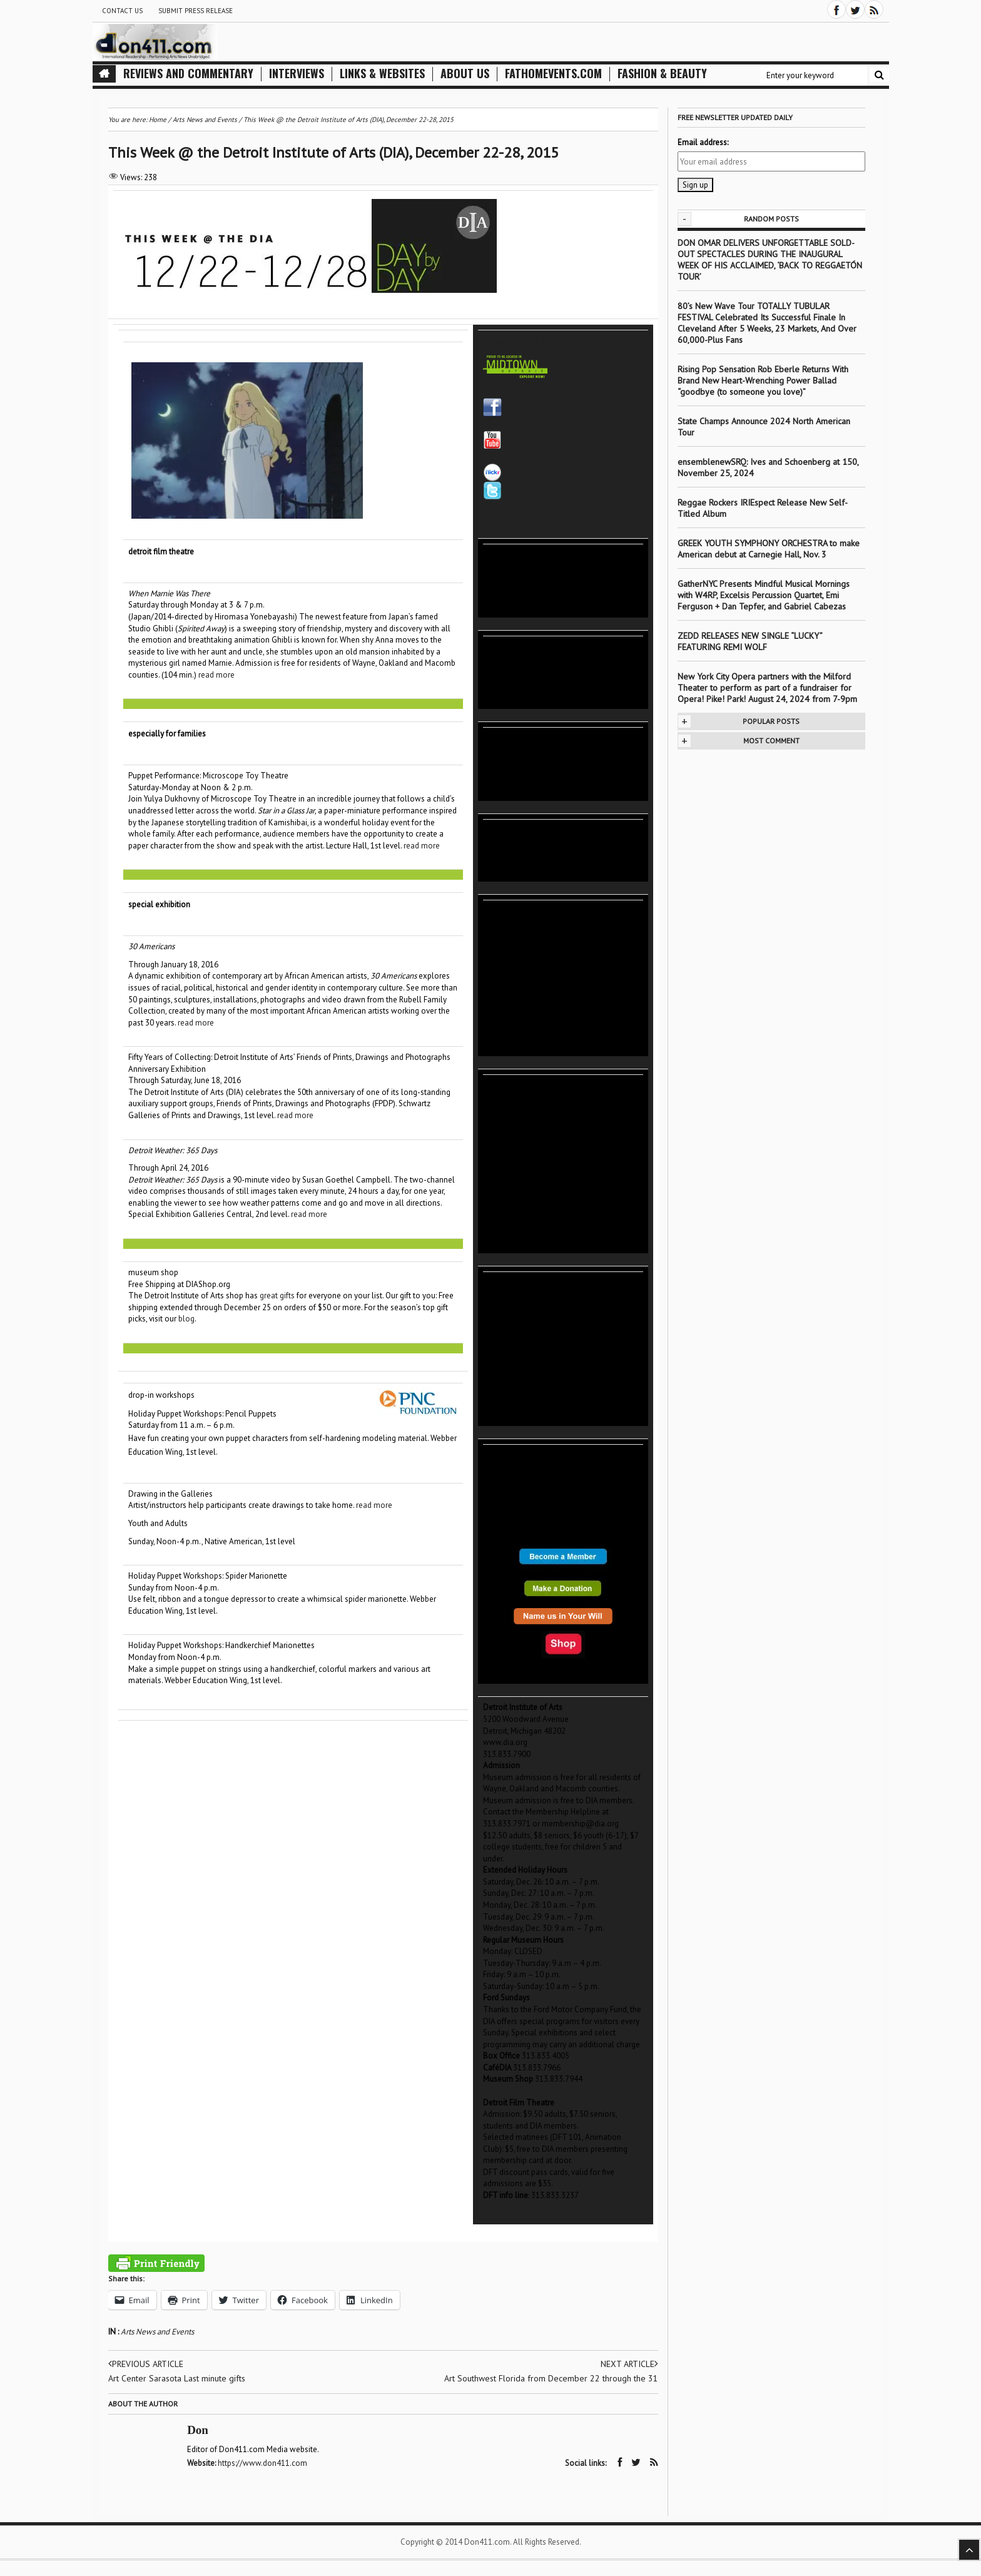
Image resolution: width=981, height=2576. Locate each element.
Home (157, 119)
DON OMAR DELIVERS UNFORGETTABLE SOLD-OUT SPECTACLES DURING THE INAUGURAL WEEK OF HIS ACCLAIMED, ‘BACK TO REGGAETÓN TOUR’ (770, 259)
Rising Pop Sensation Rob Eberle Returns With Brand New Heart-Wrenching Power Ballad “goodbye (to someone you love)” (763, 380)
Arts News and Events (157, 2331)
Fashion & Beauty (662, 73)
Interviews (296, 73)
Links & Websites (382, 73)
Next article (629, 2364)
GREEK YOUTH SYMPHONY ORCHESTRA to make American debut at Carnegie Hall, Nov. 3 (769, 548)
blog (186, 1318)
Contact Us (122, 10)
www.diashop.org (514, 2090)
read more (216, 674)
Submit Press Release (195, 10)
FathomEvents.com (553, 73)
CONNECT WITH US (517, 342)
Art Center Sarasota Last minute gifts (176, 2378)
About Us (464, 73)
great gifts (277, 1295)
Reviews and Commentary (188, 73)
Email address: (703, 142)
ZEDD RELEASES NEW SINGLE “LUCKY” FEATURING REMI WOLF (750, 641)
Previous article (146, 2364)
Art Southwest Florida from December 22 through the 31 (551, 2378)
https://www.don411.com (263, 2463)
